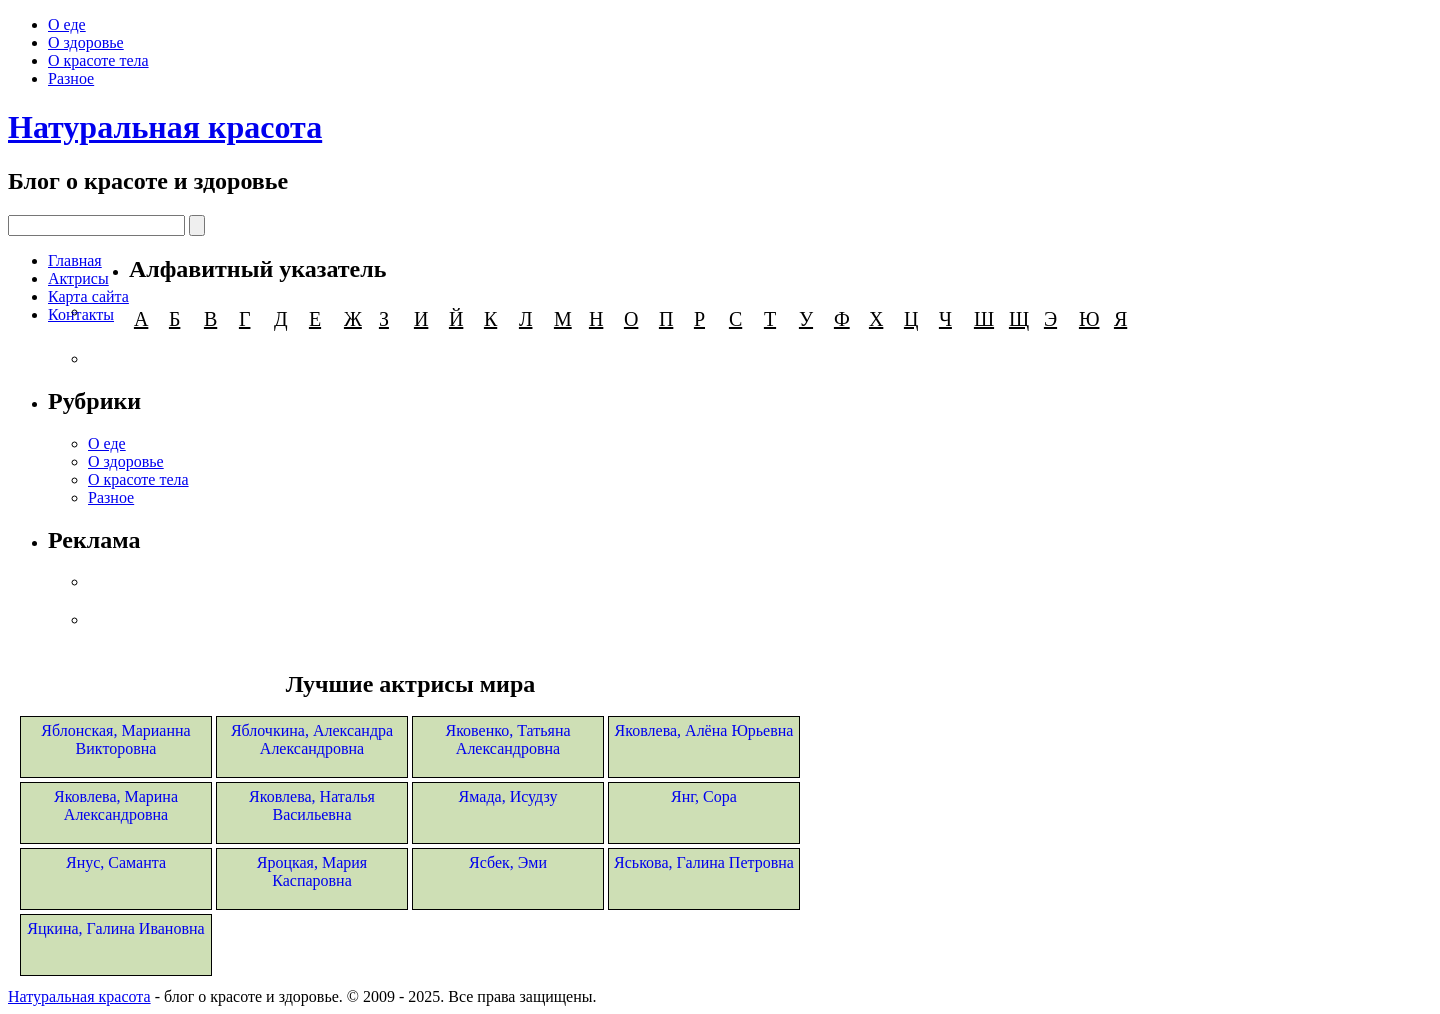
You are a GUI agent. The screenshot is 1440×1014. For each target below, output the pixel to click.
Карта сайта (88, 296)
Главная (75, 260)
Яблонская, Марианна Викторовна (115, 739)
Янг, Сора (704, 796)
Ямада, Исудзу (508, 796)
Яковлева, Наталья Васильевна (312, 805)
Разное (71, 78)
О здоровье (86, 42)
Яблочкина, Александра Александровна (312, 739)
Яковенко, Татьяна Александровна (507, 739)
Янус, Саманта (116, 862)
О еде (67, 24)
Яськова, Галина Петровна (704, 862)
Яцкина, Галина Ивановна (115, 928)
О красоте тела (98, 60)
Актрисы (78, 278)
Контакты (81, 314)
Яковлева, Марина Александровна (116, 805)
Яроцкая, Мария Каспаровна (312, 871)
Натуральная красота (165, 127)
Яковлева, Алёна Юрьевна (704, 730)
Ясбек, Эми (508, 862)
